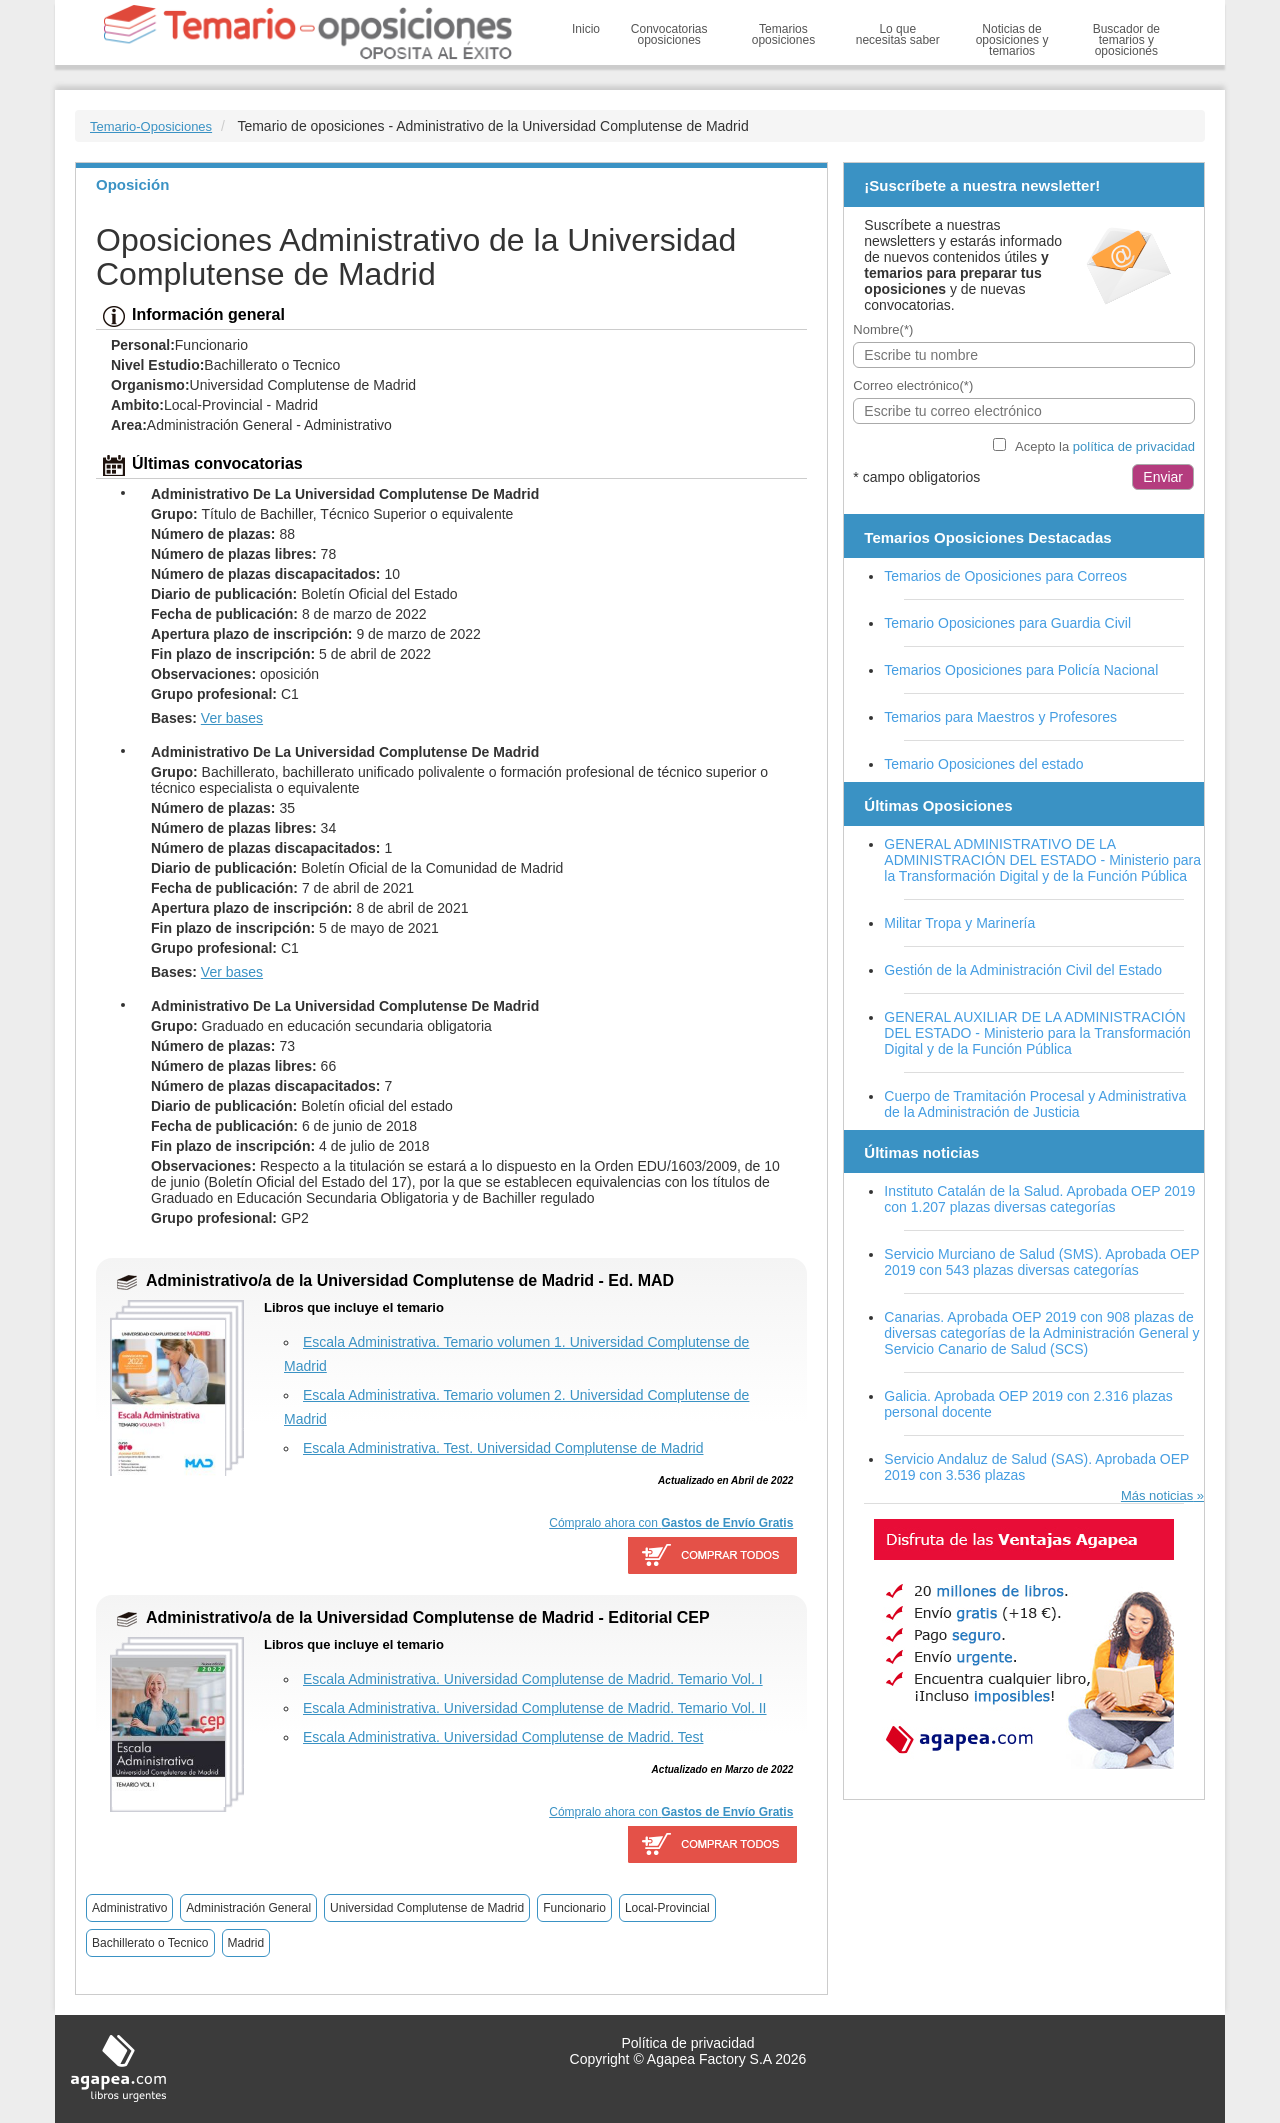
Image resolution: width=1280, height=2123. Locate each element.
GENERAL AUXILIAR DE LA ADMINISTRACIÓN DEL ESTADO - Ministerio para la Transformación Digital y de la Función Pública (1037, 1033)
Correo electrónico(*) (913, 385)
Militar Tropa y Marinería (959, 923)
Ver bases (232, 718)
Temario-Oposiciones (151, 126)
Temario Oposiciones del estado (983, 764)
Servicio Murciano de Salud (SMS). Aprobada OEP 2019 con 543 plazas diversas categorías (1041, 1262)
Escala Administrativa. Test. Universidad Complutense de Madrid (503, 1448)
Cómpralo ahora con (671, 1523)
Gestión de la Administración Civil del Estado (1023, 970)
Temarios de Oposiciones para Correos (1005, 576)
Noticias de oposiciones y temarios (1012, 40)
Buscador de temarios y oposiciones (1126, 40)
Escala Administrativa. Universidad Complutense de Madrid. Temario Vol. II (535, 1708)
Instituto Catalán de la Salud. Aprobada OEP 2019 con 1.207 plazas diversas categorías (1039, 1199)
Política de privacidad (687, 2043)
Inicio (586, 29)
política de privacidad (1134, 446)
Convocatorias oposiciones (669, 34)
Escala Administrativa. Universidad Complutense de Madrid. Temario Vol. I (533, 1679)
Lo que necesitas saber (898, 34)
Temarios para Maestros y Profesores (1000, 717)
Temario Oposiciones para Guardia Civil (1007, 623)
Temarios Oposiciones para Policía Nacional (1021, 670)
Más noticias (1157, 1495)
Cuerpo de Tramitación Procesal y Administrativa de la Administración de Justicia (1035, 1104)
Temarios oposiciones (783, 34)
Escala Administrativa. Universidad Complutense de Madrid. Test (503, 1737)
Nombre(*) (883, 329)
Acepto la (1105, 446)
